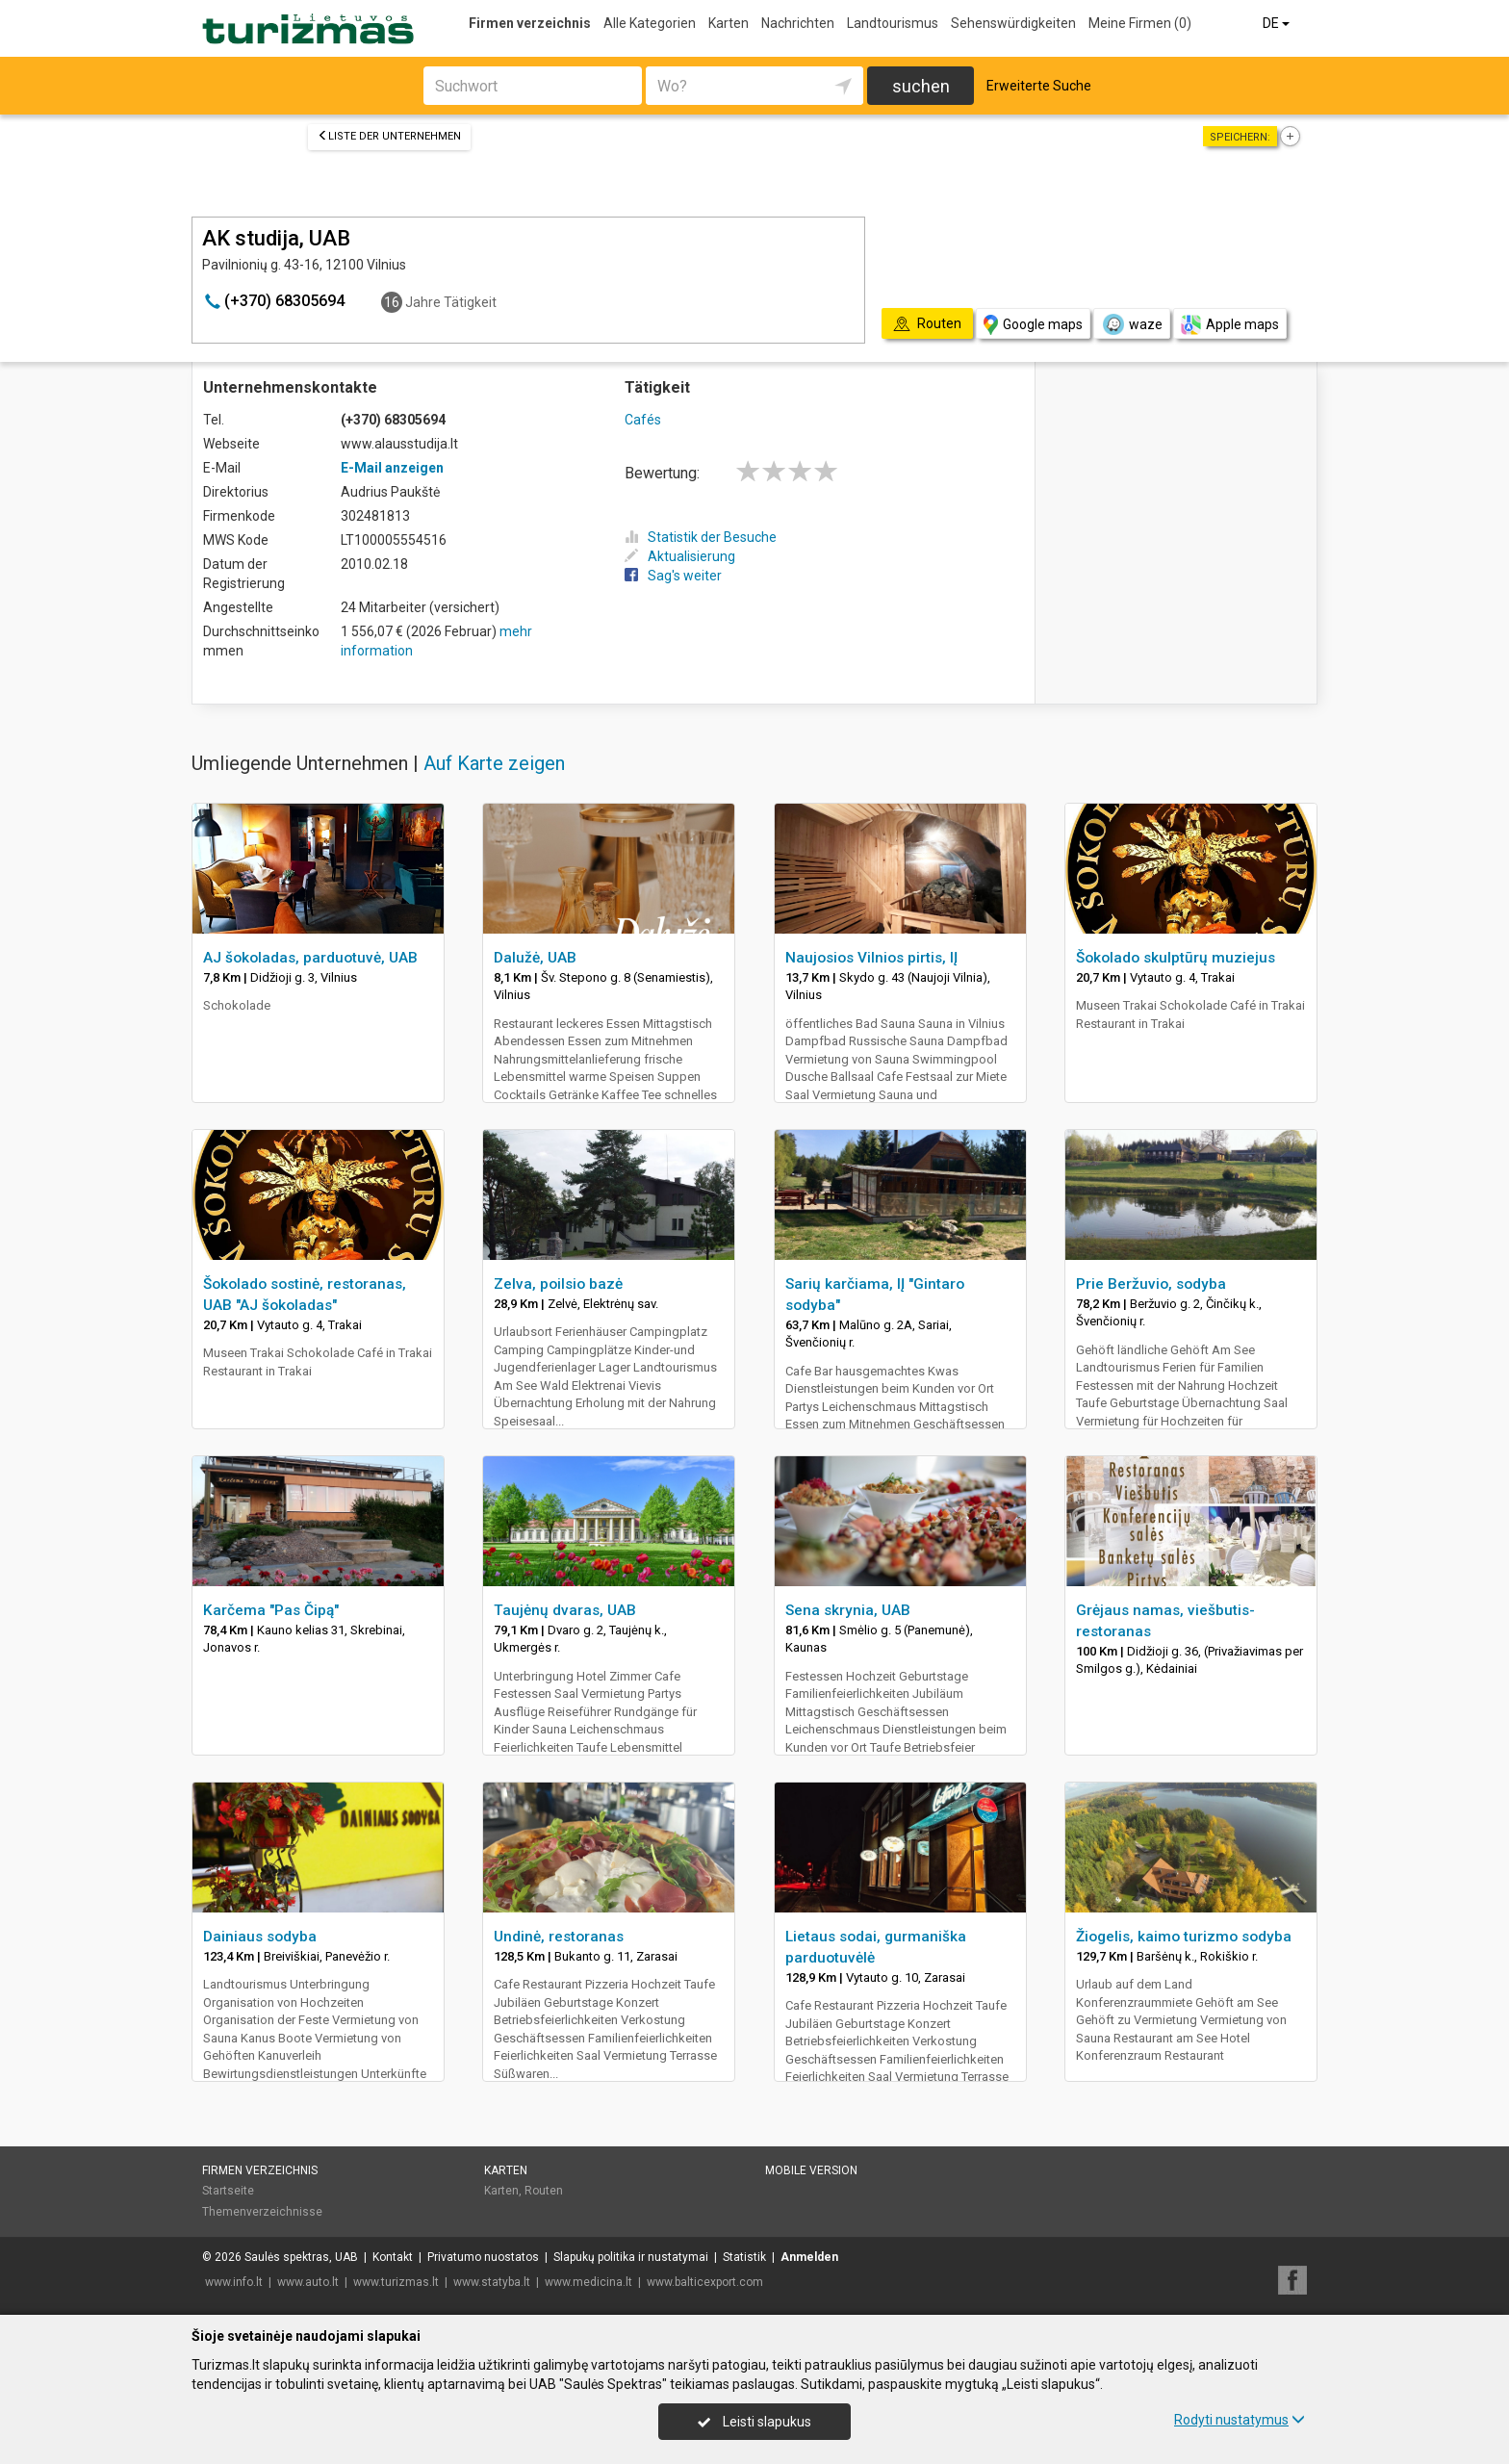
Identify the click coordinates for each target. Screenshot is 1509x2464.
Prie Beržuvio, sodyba (1151, 1284)
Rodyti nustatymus (1239, 2419)
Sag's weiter (673, 575)
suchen (921, 86)
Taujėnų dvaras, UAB (565, 1610)
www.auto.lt (308, 2282)
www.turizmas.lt (396, 2282)
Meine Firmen (1139, 23)
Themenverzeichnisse (262, 2212)
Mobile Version (811, 2170)
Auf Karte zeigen (494, 763)
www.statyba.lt (491, 2282)
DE (1277, 23)
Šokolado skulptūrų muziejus (1175, 957)
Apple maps (1230, 325)
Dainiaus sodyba (260, 1936)
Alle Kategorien (649, 23)
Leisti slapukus (754, 2421)
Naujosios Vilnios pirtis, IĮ (871, 957)
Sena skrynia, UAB (847, 1610)
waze (1132, 324)
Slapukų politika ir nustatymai (630, 2257)
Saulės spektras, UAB (301, 2257)
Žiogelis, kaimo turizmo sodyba (1184, 1936)
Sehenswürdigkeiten (1013, 23)
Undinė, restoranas (559, 1936)
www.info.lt (234, 2282)
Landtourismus (892, 23)
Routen (543, 2190)
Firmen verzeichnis (530, 23)
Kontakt (392, 2257)
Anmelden (809, 2257)
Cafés (643, 419)
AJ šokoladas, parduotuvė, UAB (310, 957)
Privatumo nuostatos (483, 2257)
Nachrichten (797, 23)
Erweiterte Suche (1038, 85)
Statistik (744, 2257)
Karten (728, 23)
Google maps (1033, 325)
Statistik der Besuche (701, 537)
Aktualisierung (680, 556)
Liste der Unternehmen (389, 136)
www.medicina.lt (588, 2282)
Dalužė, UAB (535, 957)
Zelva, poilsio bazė (558, 1284)
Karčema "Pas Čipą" (271, 1610)
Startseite (228, 2190)
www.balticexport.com (705, 2282)
